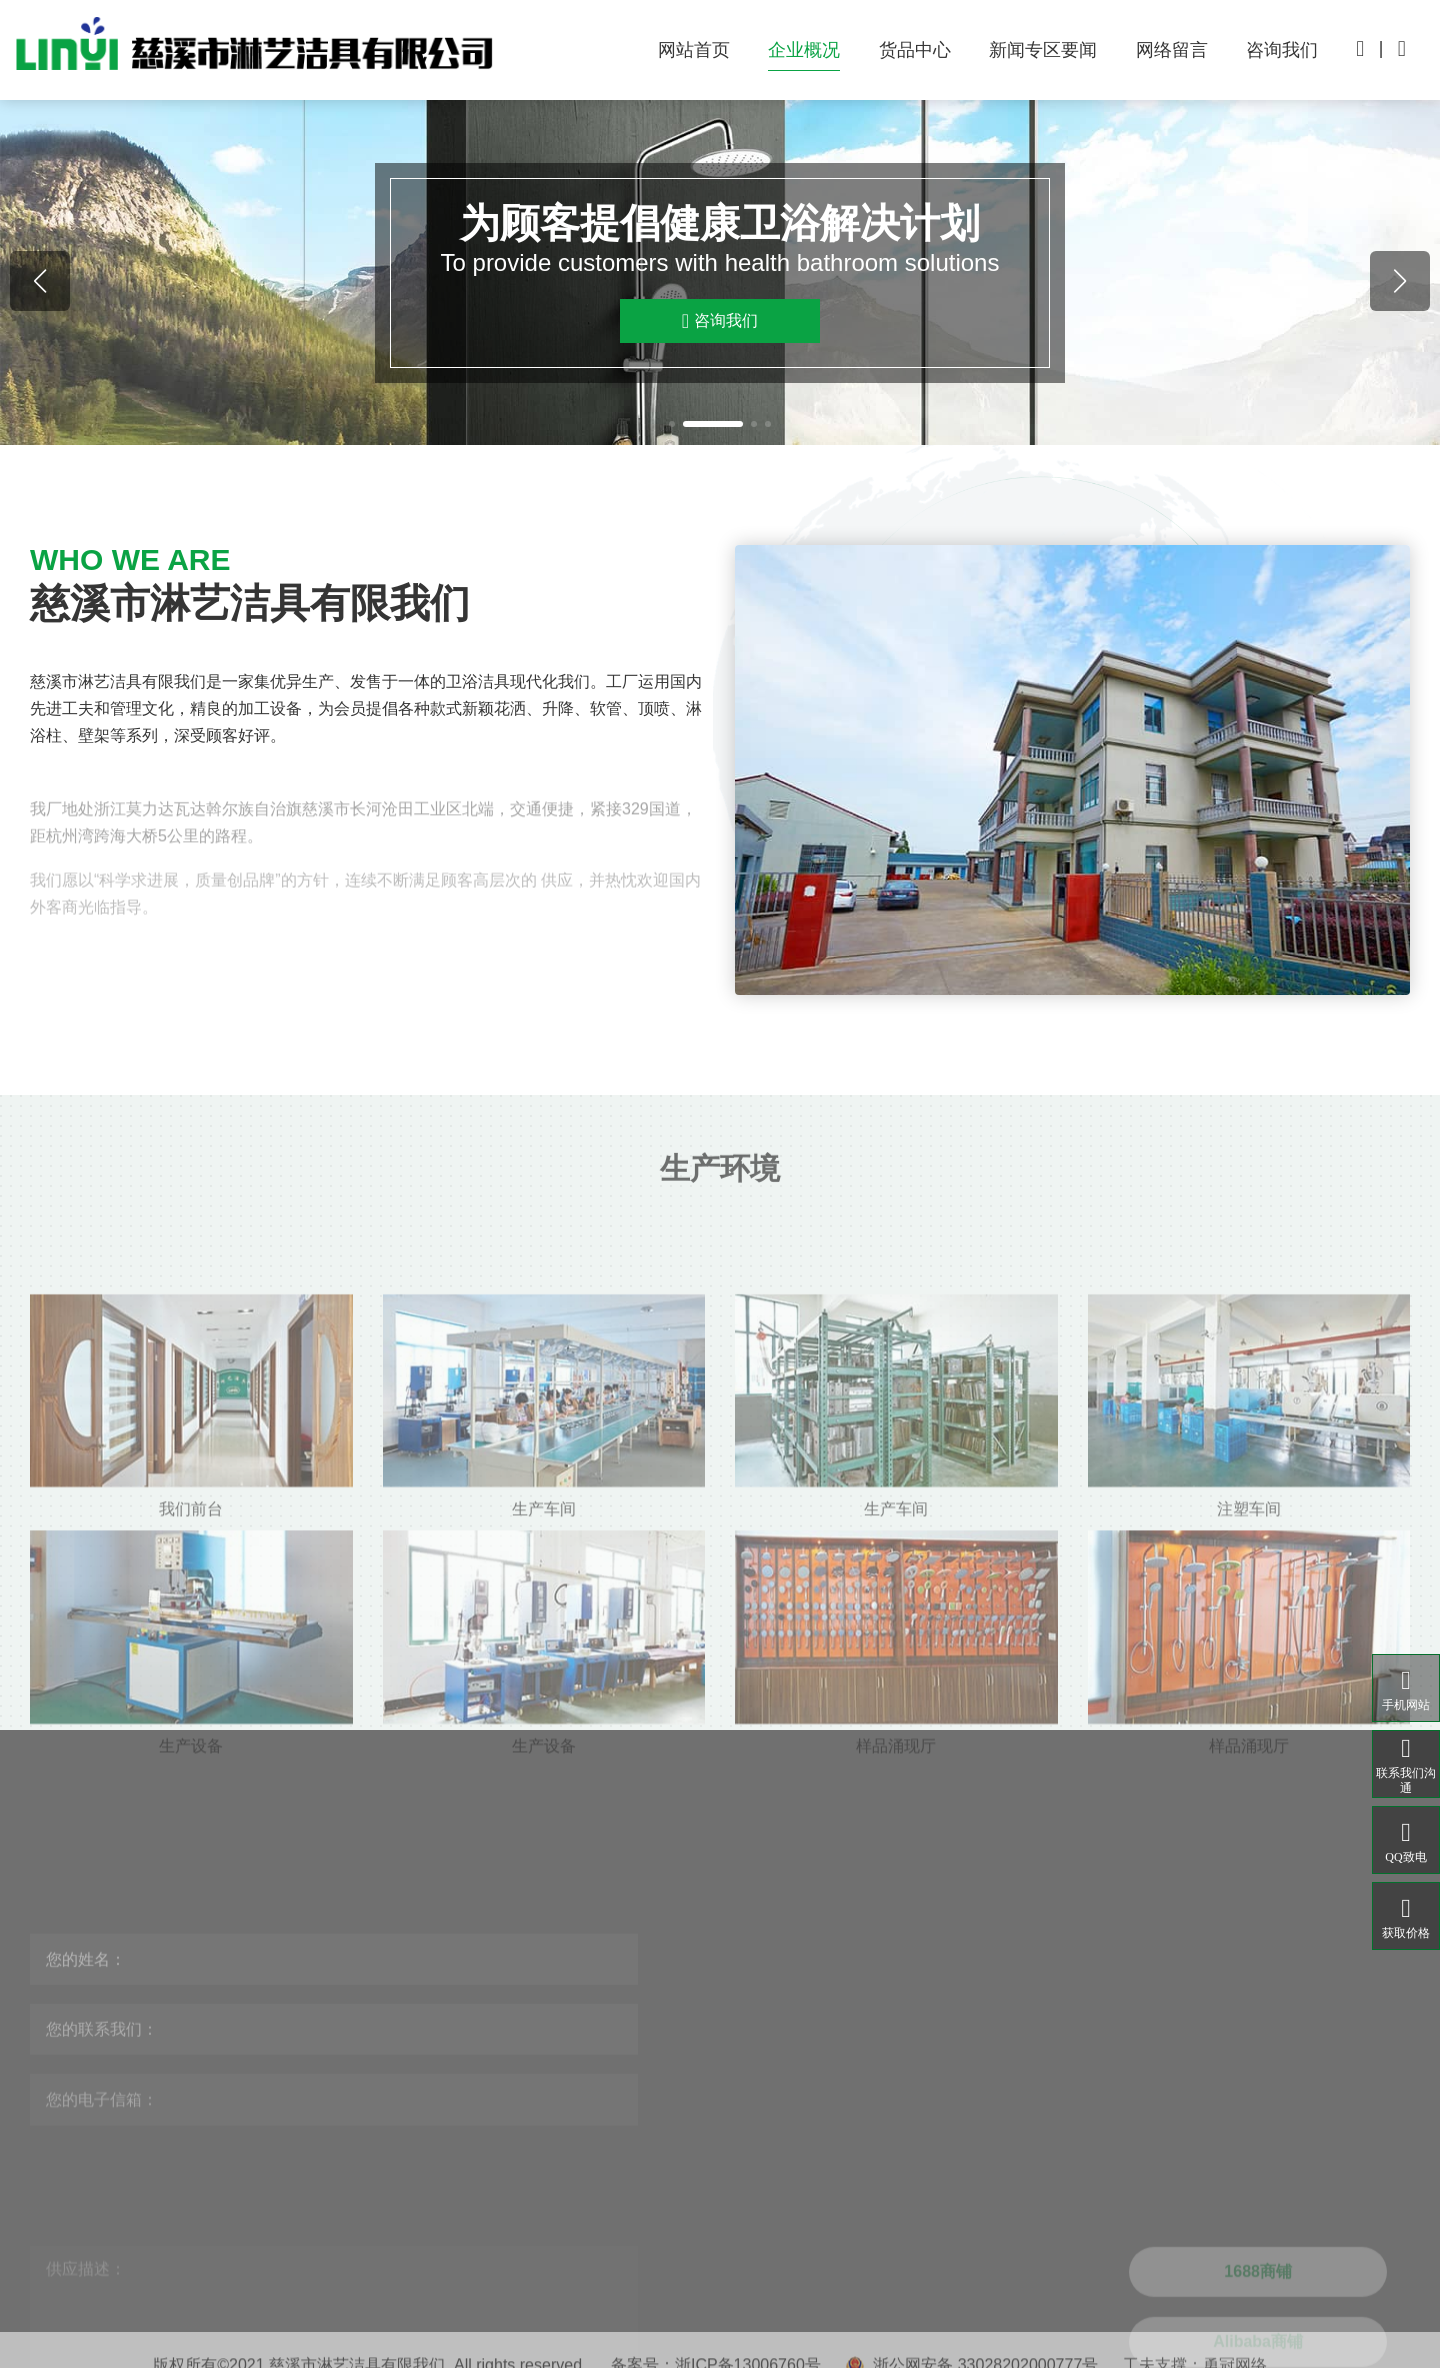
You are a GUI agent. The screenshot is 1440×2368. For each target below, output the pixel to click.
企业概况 (804, 50)
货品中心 (915, 50)
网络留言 (1172, 50)
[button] (672, 424)
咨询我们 (1282, 50)
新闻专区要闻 (1043, 50)
